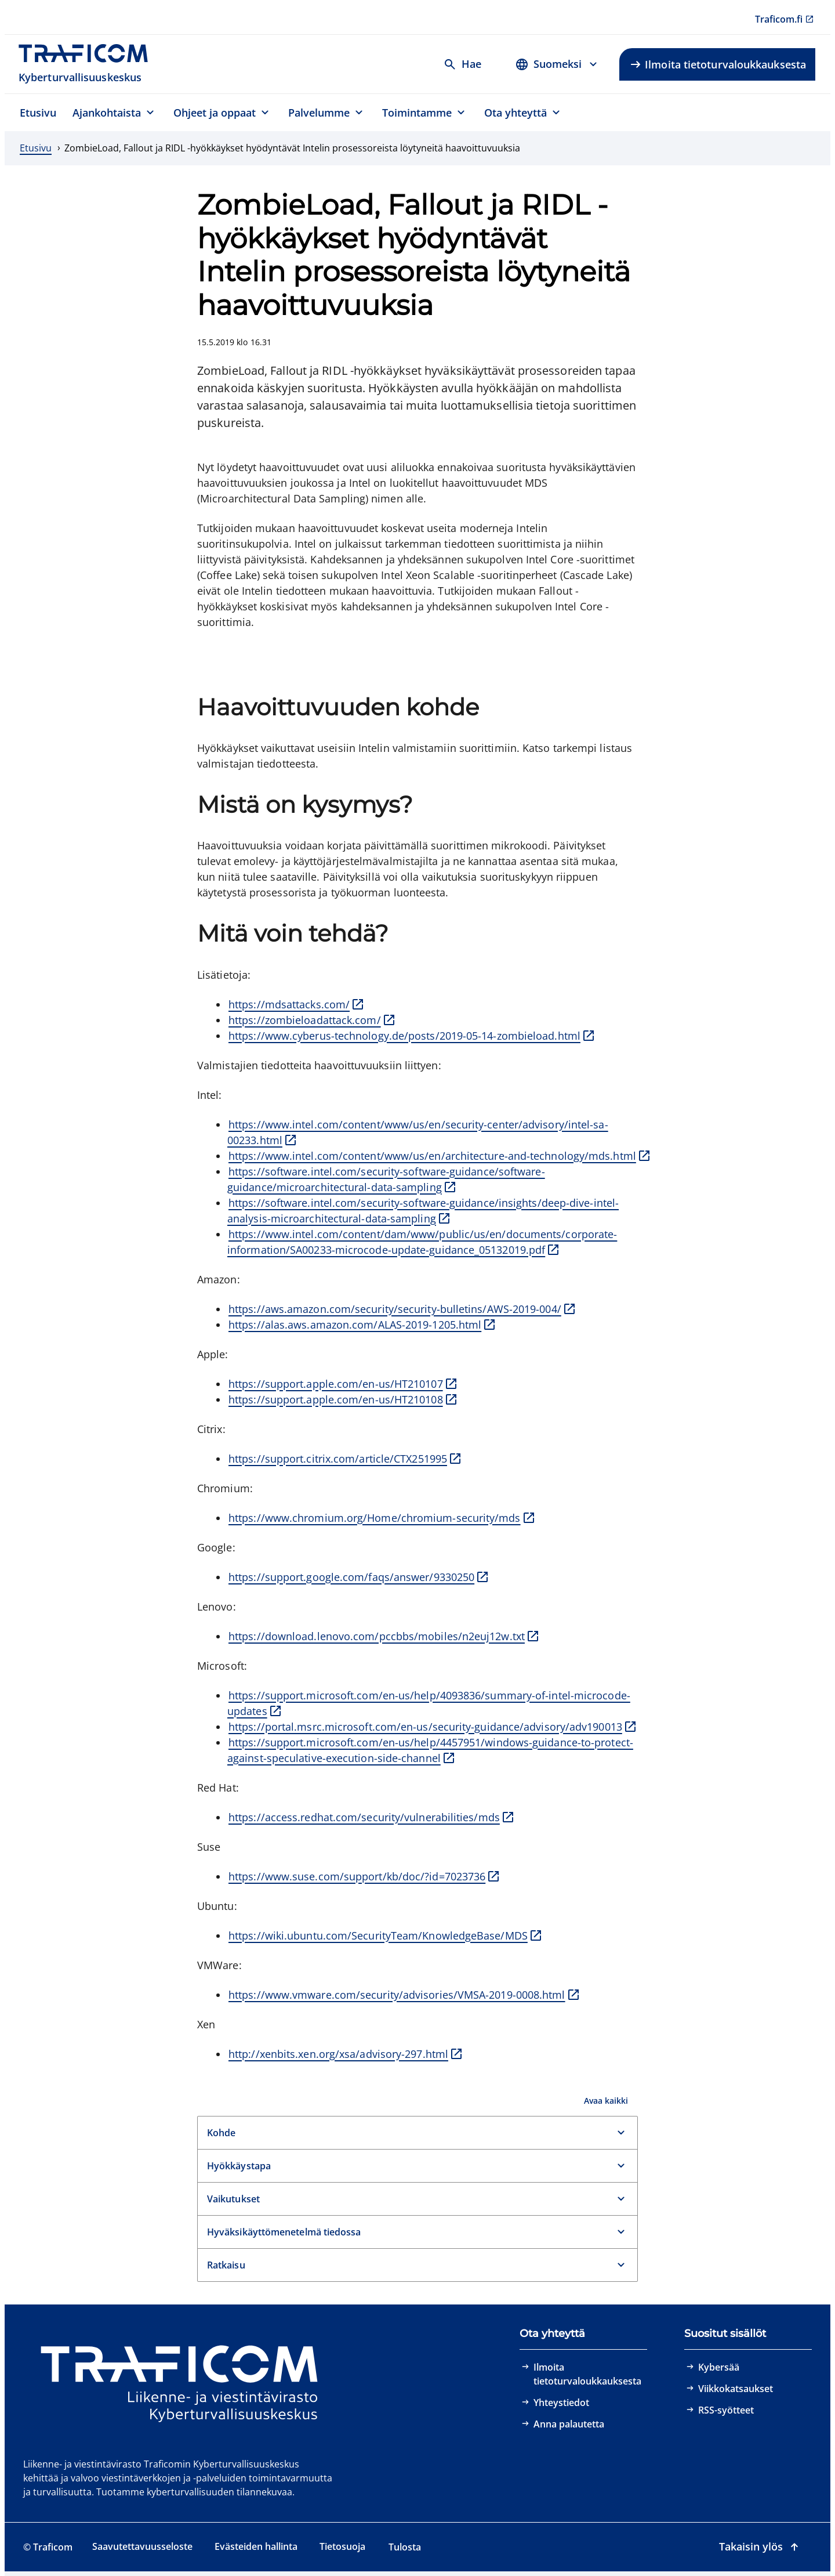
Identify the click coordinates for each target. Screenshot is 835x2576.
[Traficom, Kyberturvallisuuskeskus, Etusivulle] (90, 64)
